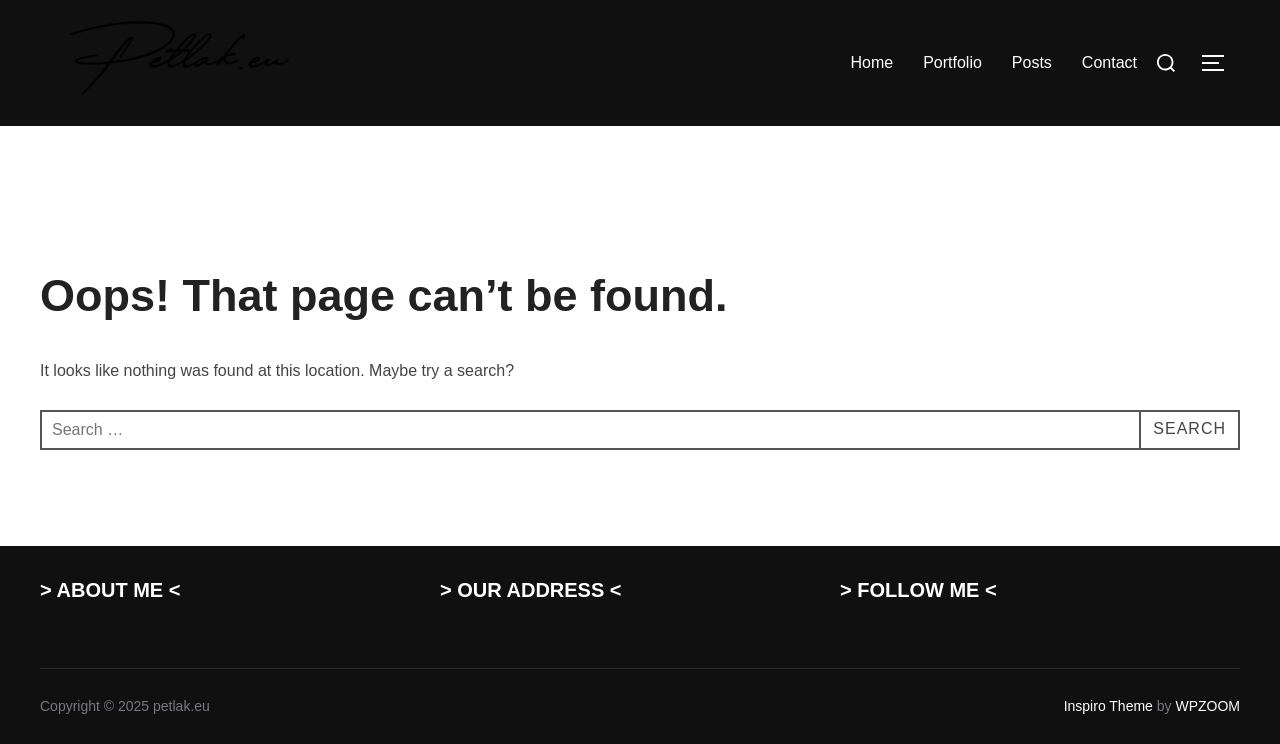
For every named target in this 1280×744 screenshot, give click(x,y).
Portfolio (952, 62)
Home (871, 62)
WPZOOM (1207, 706)
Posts (1032, 62)
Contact (1109, 62)
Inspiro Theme (1108, 706)
